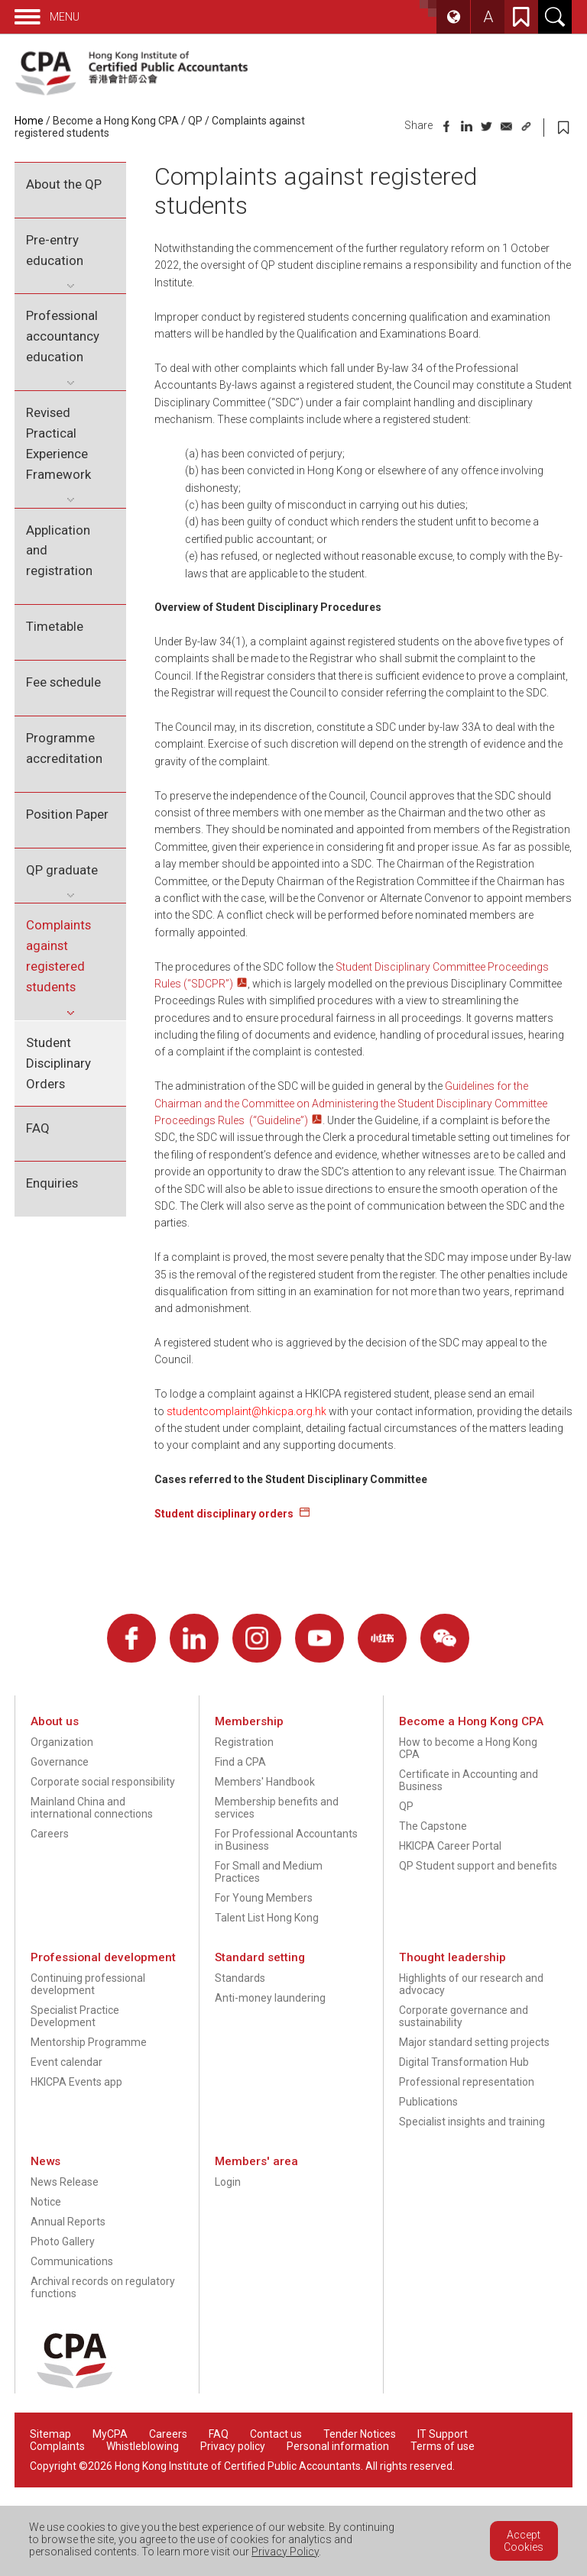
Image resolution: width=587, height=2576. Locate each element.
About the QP (64, 184)
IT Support (442, 2434)
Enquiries (52, 1183)
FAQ (38, 1128)
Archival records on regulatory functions (103, 2287)
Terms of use (442, 2446)
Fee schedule (63, 682)
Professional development (103, 1957)
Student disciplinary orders (225, 1514)
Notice (46, 2202)
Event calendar (66, 2062)
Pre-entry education (54, 250)
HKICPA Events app (76, 2082)
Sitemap (50, 2434)
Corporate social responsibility (103, 1782)
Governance (60, 1762)
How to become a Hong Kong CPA (468, 1748)
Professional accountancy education (62, 336)
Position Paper (67, 814)
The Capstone (433, 1826)
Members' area (256, 2161)
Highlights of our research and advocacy (471, 1984)
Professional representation (466, 2082)
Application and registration (59, 550)
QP (195, 121)
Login (228, 2182)
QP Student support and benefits (478, 1866)
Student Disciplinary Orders (58, 1063)
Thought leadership (452, 1957)
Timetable (54, 626)
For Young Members (264, 1898)
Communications (72, 2261)
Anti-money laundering (270, 1998)
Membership (249, 1721)
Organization (62, 1742)
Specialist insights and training (472, 2121)
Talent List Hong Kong (267, 1918)
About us (55, 1721)
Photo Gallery (63, 2241)
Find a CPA (240, 1762)
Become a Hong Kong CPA (116, 121)
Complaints (57, 2446)
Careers (50, 1834)
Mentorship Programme (89, 2042)
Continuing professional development (88, 1984)
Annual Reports (68, 2222)
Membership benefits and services (277, 1807)
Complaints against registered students (58, 955)
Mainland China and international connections (92, 1807)
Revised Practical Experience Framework (58, 443)
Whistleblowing (142, 2446)
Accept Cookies (523, 2541)
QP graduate (62, 870)
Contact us (276, 2434)
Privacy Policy (285, 2551)
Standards (240, 1978)
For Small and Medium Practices (269, 1872)
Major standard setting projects (474, 2042)
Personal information (338, 2446)
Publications (428, 2102)
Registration (244, 1742)
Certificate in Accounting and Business (468, 1780)
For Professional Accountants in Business (286, 1840)
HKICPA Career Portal (450, 1846)
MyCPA (110, 2434)
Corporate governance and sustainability (463, 2016)
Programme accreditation (64, 748)
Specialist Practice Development (75, 2016)
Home (29, 121)
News (45, 2161)
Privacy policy (232, 2446)
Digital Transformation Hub (464, 2062)
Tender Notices (359, 2434)
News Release (65, 2182)
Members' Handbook (265, 1782)
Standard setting (260, 1957)
